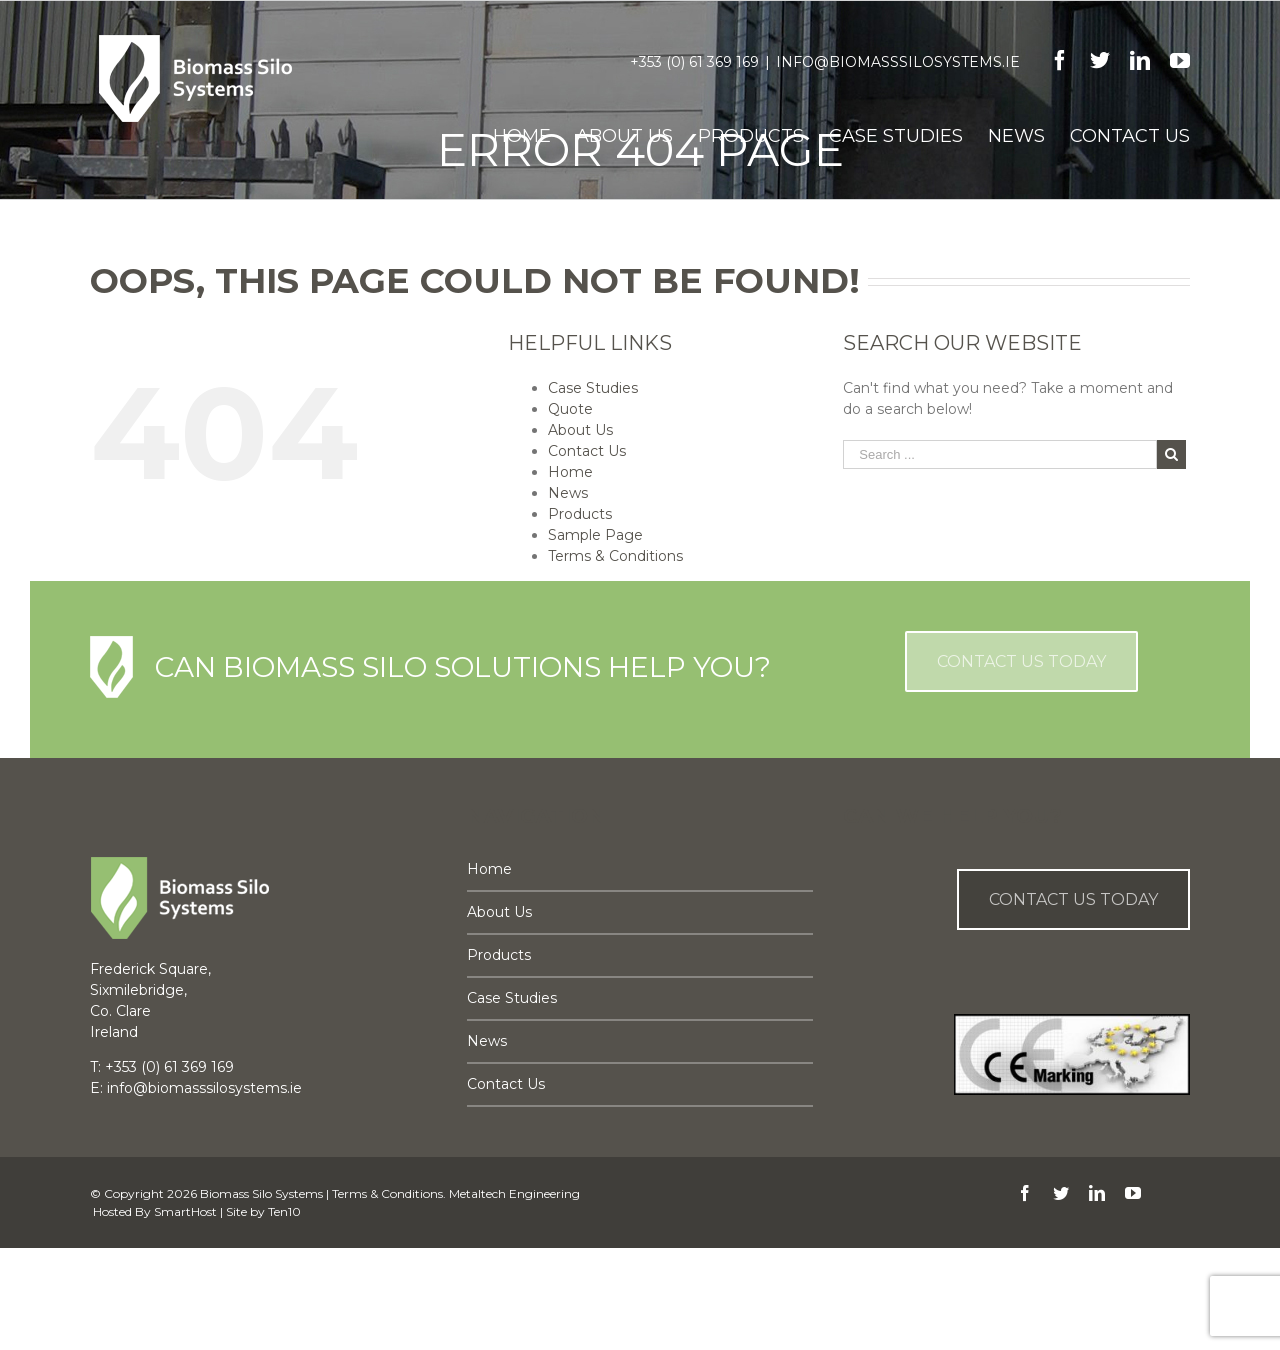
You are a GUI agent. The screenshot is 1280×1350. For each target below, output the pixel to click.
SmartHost (185, 1211)
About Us (580, 430)
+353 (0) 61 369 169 (694, 62)
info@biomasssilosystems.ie (898, 62)
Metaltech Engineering (514, 1193)
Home (570, 472)
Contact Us (587, 451)
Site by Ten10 (263, 1211)
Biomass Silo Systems (261, 1193)
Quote (570, 409)
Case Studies (593, 388)
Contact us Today (1073, 899)
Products (580, 514)
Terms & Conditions (615, 556)
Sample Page (595, 535)
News (568, 493)
